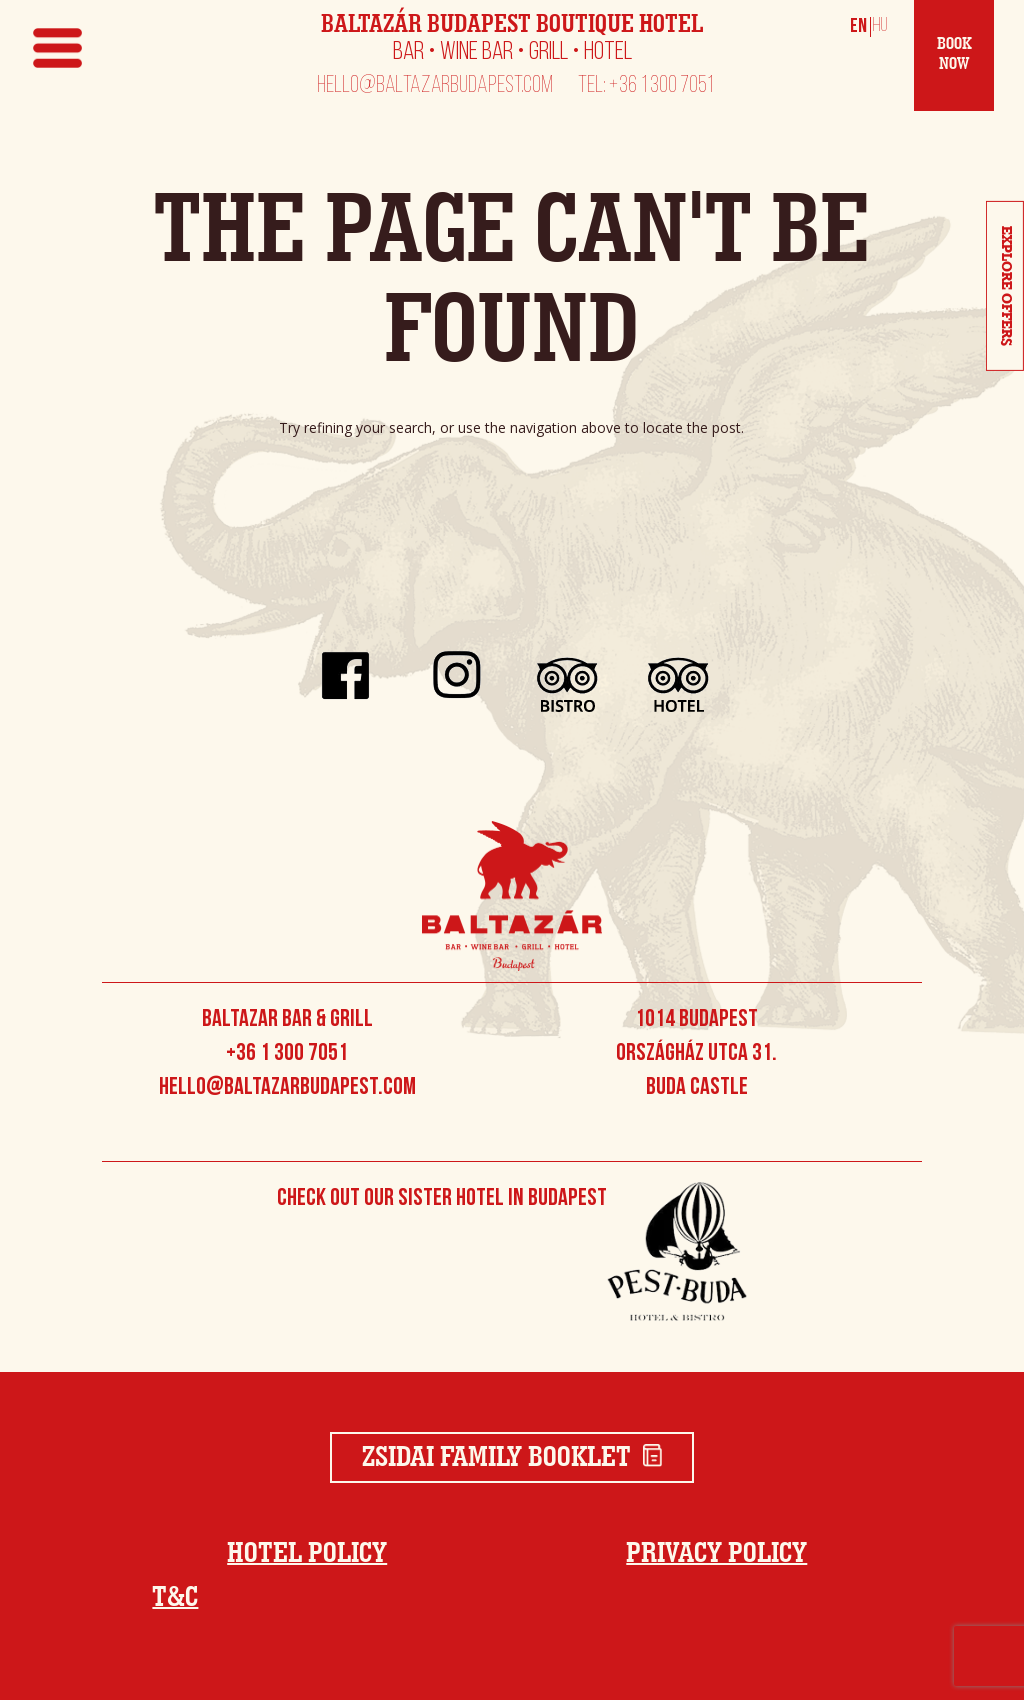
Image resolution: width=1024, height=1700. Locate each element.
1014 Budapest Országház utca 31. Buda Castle (696, 1054)
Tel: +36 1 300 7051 (646, 87)
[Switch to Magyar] (877, 26)
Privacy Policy (716, 1554)
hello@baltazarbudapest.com (435, 87)
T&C (175, 1598)
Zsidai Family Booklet (512, 1458)
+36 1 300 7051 (287, 1054)
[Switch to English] (859, 26)
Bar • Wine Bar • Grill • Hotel (512, 53)
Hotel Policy (307, 1554)
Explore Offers (1006, 286)
